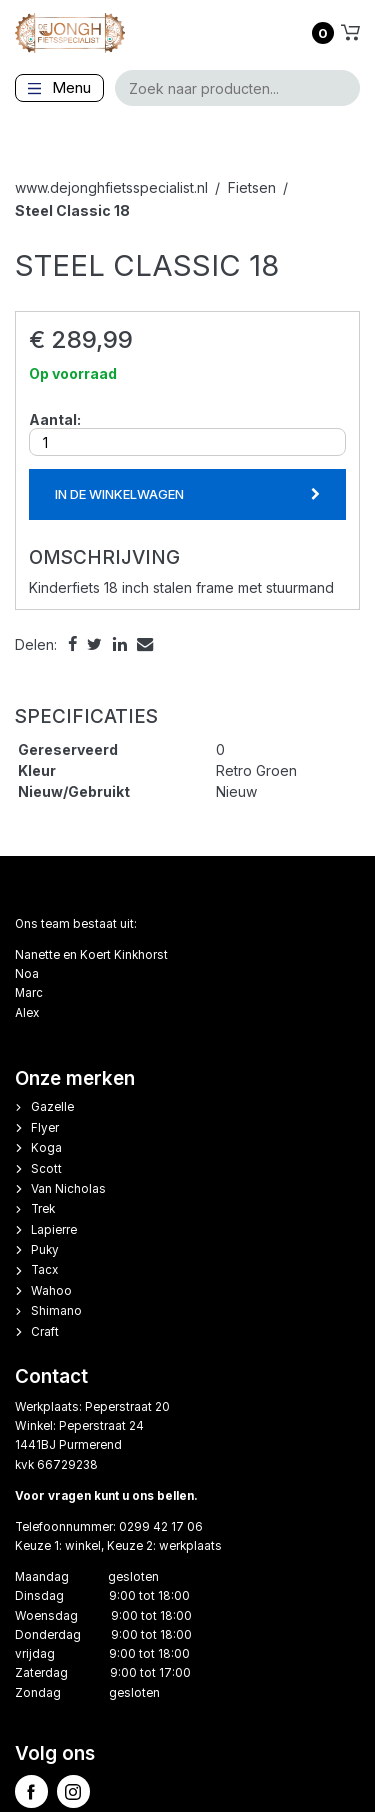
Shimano (56, 1311)
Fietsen (252, 187)
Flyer (45, 1128)
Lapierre (54, 1230)
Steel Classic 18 (72, 210)
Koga (46, 1148)
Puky (45, 1250)
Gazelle (52, 1107)
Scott (46, 1169)
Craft (45, 1332)
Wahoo (51, 1291)
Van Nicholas (68, 1189)
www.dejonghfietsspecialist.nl (111, 187)
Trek (43, 1209)
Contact (51, 1376)
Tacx (44, 1270)
